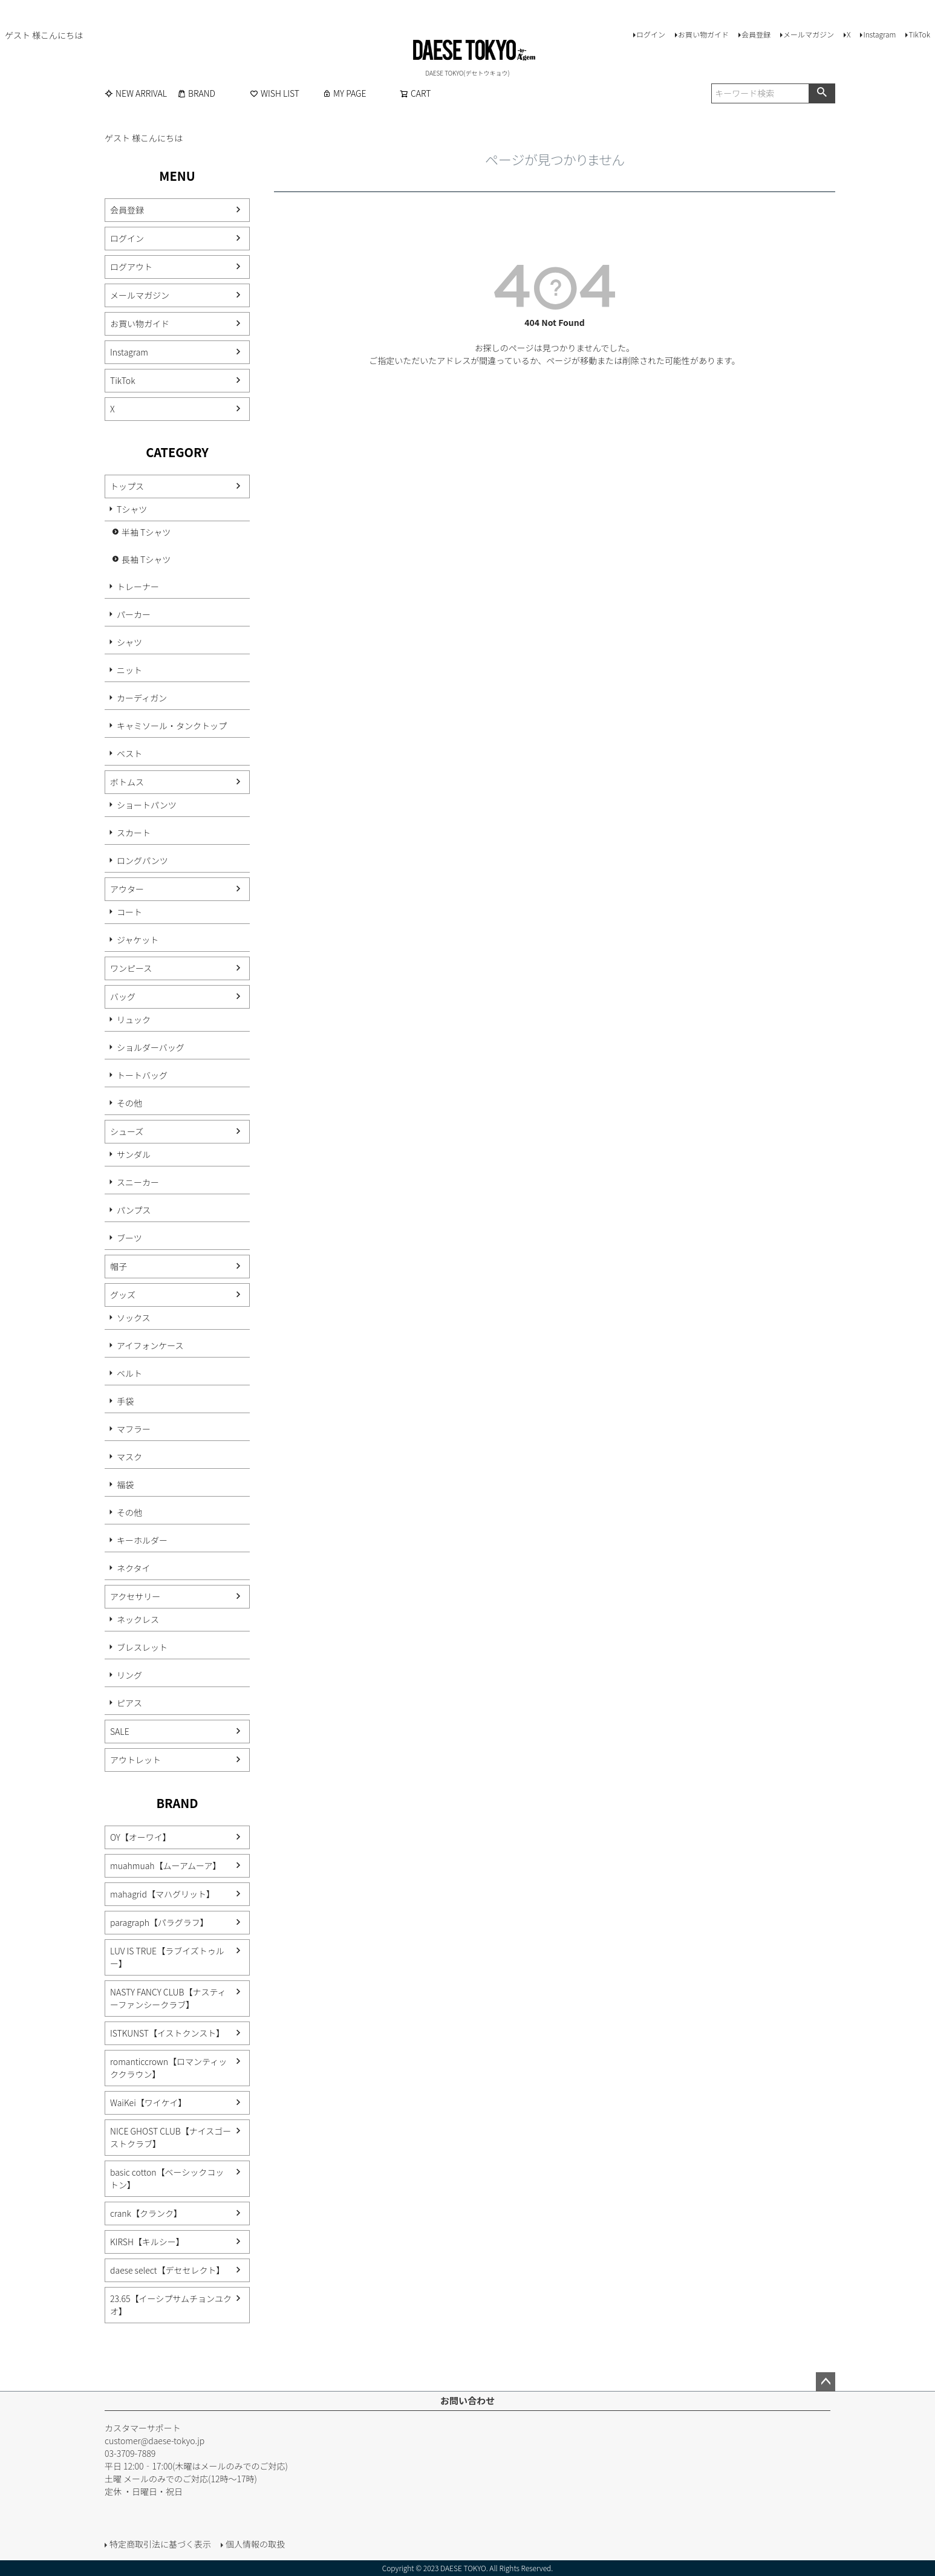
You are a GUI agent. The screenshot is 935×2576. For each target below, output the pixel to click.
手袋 (125, 1401)
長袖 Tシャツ (146, 559)
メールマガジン (808, 34)
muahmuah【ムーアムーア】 (165, 1865)
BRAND (196, 93)
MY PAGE (344, 93)
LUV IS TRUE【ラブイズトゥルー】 (167, 1957)
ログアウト (131, 267)
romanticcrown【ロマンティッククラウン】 (168, 2067)
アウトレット (135, 1760)
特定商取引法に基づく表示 (160, 2544)
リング (129, 1675)
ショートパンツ (147, 805)
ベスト (129, 753)
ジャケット (137, 940)
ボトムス (127, 782)
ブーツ (129, 1238)
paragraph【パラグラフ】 (159, 1922)
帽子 (118, 1266)
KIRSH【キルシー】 (147, 2242)
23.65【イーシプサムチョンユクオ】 (171, 2304)
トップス (127, 486)
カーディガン (142, 698)
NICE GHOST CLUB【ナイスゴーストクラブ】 (170, 2137)
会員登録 (755, 34)
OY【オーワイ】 (140, 1837)
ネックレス (138, 1619)
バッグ (122, 996)
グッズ (122, 1295)
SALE (119, 1731)
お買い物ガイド (703, 34)
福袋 (125, 1484)
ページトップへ (825, 2382)
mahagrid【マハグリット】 (162, 1894)
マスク (129, 1457)
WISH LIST (274, 93)
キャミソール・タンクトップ (172, 726)
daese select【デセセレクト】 (167, 2270)
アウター (127, 889)
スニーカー (138, 1182)
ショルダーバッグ (150, 1047)
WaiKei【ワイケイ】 (148, 2102)
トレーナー (138, 587)
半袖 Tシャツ (146, 532)
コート (129, 912)
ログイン (650, 34)
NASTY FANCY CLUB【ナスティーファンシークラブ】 (168, 1998)
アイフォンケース (150, 1345)
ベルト (129, 1373)
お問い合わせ (467, 2400)
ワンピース (131, 968)
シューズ (126, 1131)
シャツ (129, 642)
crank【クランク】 (146, 2213)
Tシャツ (132, 509)
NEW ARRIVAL (136, 93)
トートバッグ (142, 1075)
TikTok (919, 34)
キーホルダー (142, 1540)
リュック (134, 1019)
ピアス (129, 1703)
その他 (129, 1103)
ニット (129, 670)
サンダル (134, 1154)
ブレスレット (142, 1647)
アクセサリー (135, 1596)
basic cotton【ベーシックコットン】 (167, 2178)
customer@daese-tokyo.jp (154, 2441)
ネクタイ (133, 1568)
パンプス (134, 1210)
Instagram (879, 34)
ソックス (134, 1318)
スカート (134, 833)
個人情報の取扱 (255, 2544)
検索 (822, 93)
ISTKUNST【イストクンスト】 (167, 2033)
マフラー (134, 1429)
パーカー (134, 614)
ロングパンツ (142, 860)
